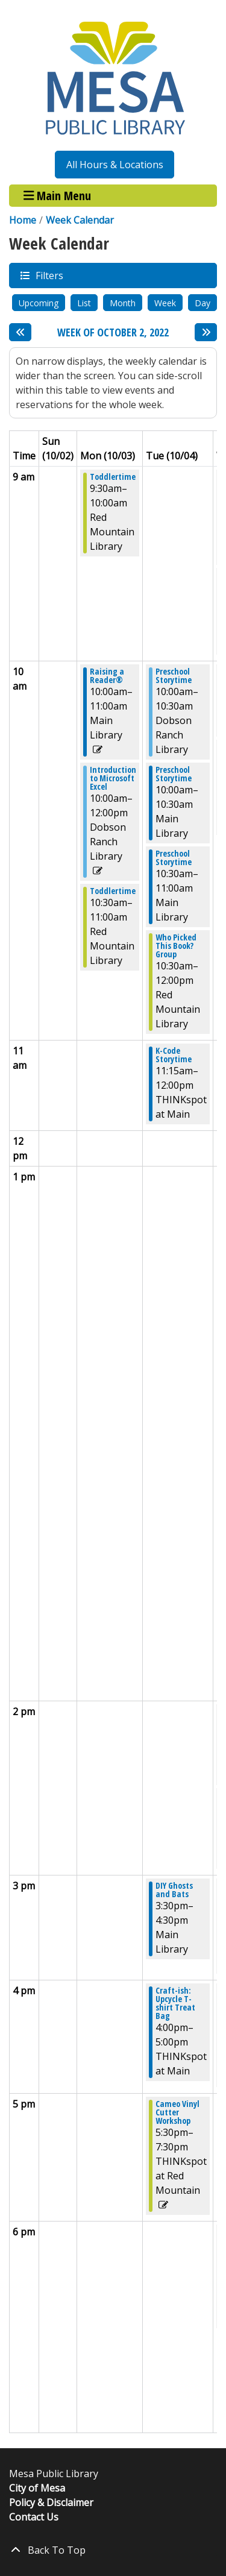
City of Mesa (37, 2488)
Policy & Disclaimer (51, 2502)
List (84, 303)
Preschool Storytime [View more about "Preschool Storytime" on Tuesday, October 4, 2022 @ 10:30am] (173, 857)
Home (22, 220)
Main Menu (58, 195)
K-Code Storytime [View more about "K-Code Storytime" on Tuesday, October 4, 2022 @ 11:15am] (173, 1055)
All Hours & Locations (114, 164)
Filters (49, 275)
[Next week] (206, 332)
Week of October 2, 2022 (113, 332)
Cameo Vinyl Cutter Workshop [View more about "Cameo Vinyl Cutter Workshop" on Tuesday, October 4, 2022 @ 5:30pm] (177, 2112)
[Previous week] (20, 332)
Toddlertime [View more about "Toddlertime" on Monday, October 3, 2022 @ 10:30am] (113, 891)
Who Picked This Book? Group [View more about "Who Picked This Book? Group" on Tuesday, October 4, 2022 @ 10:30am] (175, 946)
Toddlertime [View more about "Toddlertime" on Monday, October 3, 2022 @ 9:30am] (113, 477)
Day (202, 303)
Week (165, 303)
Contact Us (33, 2517)
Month (123, 303)
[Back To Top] (113, 2550)
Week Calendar (80, 220)
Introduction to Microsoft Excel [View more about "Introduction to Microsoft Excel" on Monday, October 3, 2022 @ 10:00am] (113, 778)
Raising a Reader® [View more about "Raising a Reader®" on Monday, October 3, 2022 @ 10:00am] (107, 675)
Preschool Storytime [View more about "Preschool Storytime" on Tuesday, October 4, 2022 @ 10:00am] (173, 675)
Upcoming (38, 303)
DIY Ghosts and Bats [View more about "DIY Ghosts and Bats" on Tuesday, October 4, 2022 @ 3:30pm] (174, 1890)
